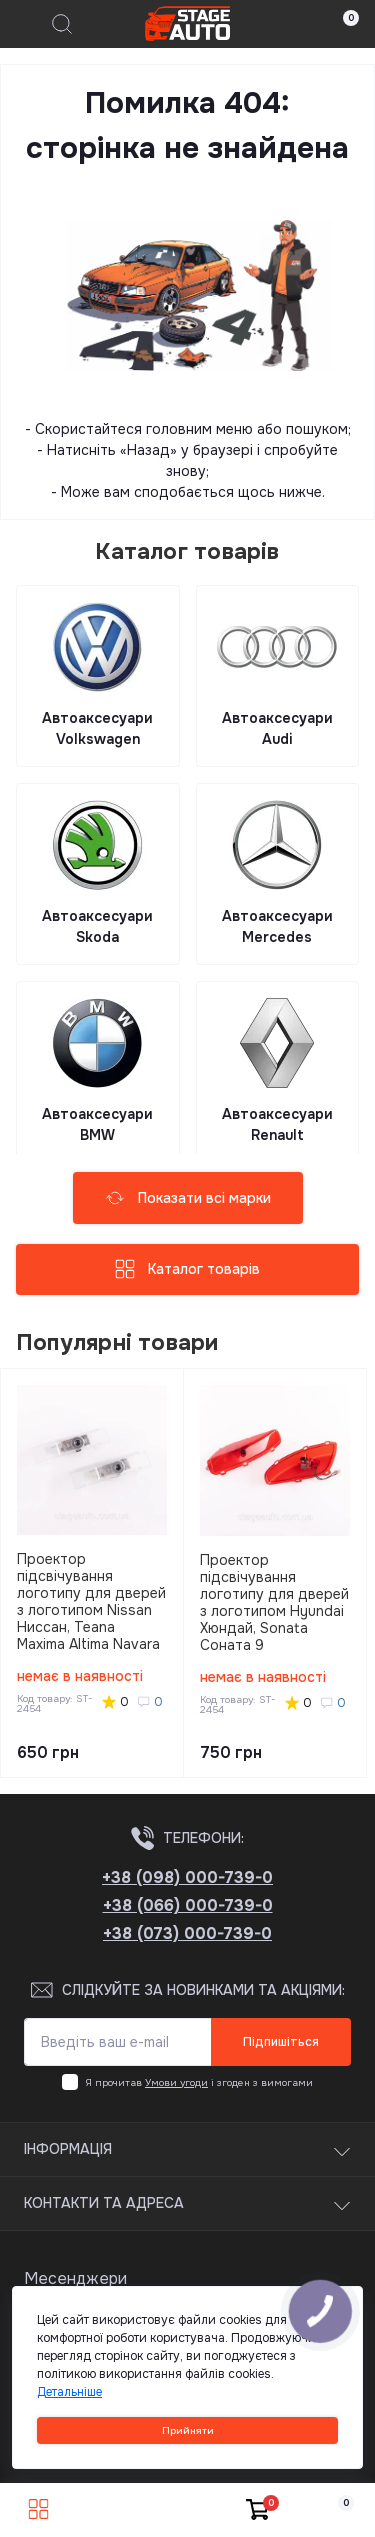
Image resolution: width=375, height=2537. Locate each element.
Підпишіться (281, 2042)
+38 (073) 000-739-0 (187, 1933)
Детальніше (69, 2392)
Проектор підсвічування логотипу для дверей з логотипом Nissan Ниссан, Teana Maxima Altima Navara (91, 1601)
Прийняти (188, 2430)
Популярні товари (117, 1343)
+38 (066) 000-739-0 (188, 1905)
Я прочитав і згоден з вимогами (199, 2082)
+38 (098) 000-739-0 (187, 1877)
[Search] (62, 24)
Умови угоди (176, 2082)
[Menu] (26, 24)
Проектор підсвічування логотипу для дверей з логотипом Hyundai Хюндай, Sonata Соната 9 (274, 1602)
